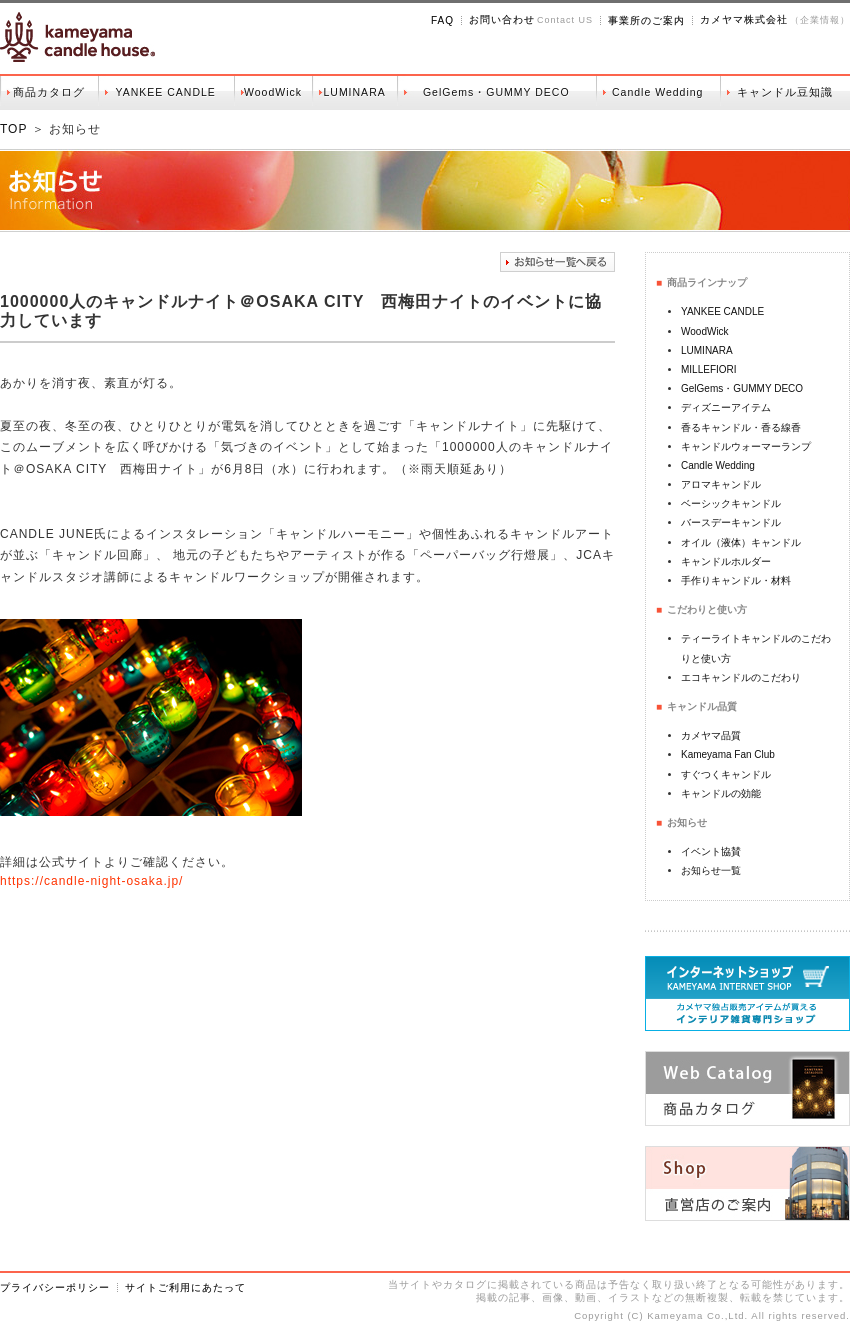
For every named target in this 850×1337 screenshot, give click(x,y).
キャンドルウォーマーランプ (746, 446)
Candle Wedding (657, 92)
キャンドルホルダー (726, 561)
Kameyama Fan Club (728, 754)
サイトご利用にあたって (185, 1287)
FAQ (442, 20)
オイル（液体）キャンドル (741, 542)
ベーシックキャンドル (731, 503)
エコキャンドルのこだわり (741, 677)
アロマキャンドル (721, 484)
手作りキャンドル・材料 (736, 580)
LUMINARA (354, 92)
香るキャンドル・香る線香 (741, 427)
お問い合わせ (502, 19)
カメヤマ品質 (711, 735)
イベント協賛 (711, 851)
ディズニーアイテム (726, 407)
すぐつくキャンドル (726, 774)
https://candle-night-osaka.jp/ (91, 881)
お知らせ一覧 (711, 870)
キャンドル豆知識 (785, 92)
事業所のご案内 (646, 20)
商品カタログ (49, 92)
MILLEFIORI (709, 369)
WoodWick (273, 92)
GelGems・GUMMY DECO (496, 92)
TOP (13, 129)
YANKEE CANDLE (166, 92)
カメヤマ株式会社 (744, 19)
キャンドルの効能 (721, 793)
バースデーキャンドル (731, 522)
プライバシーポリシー (55, 1287)
